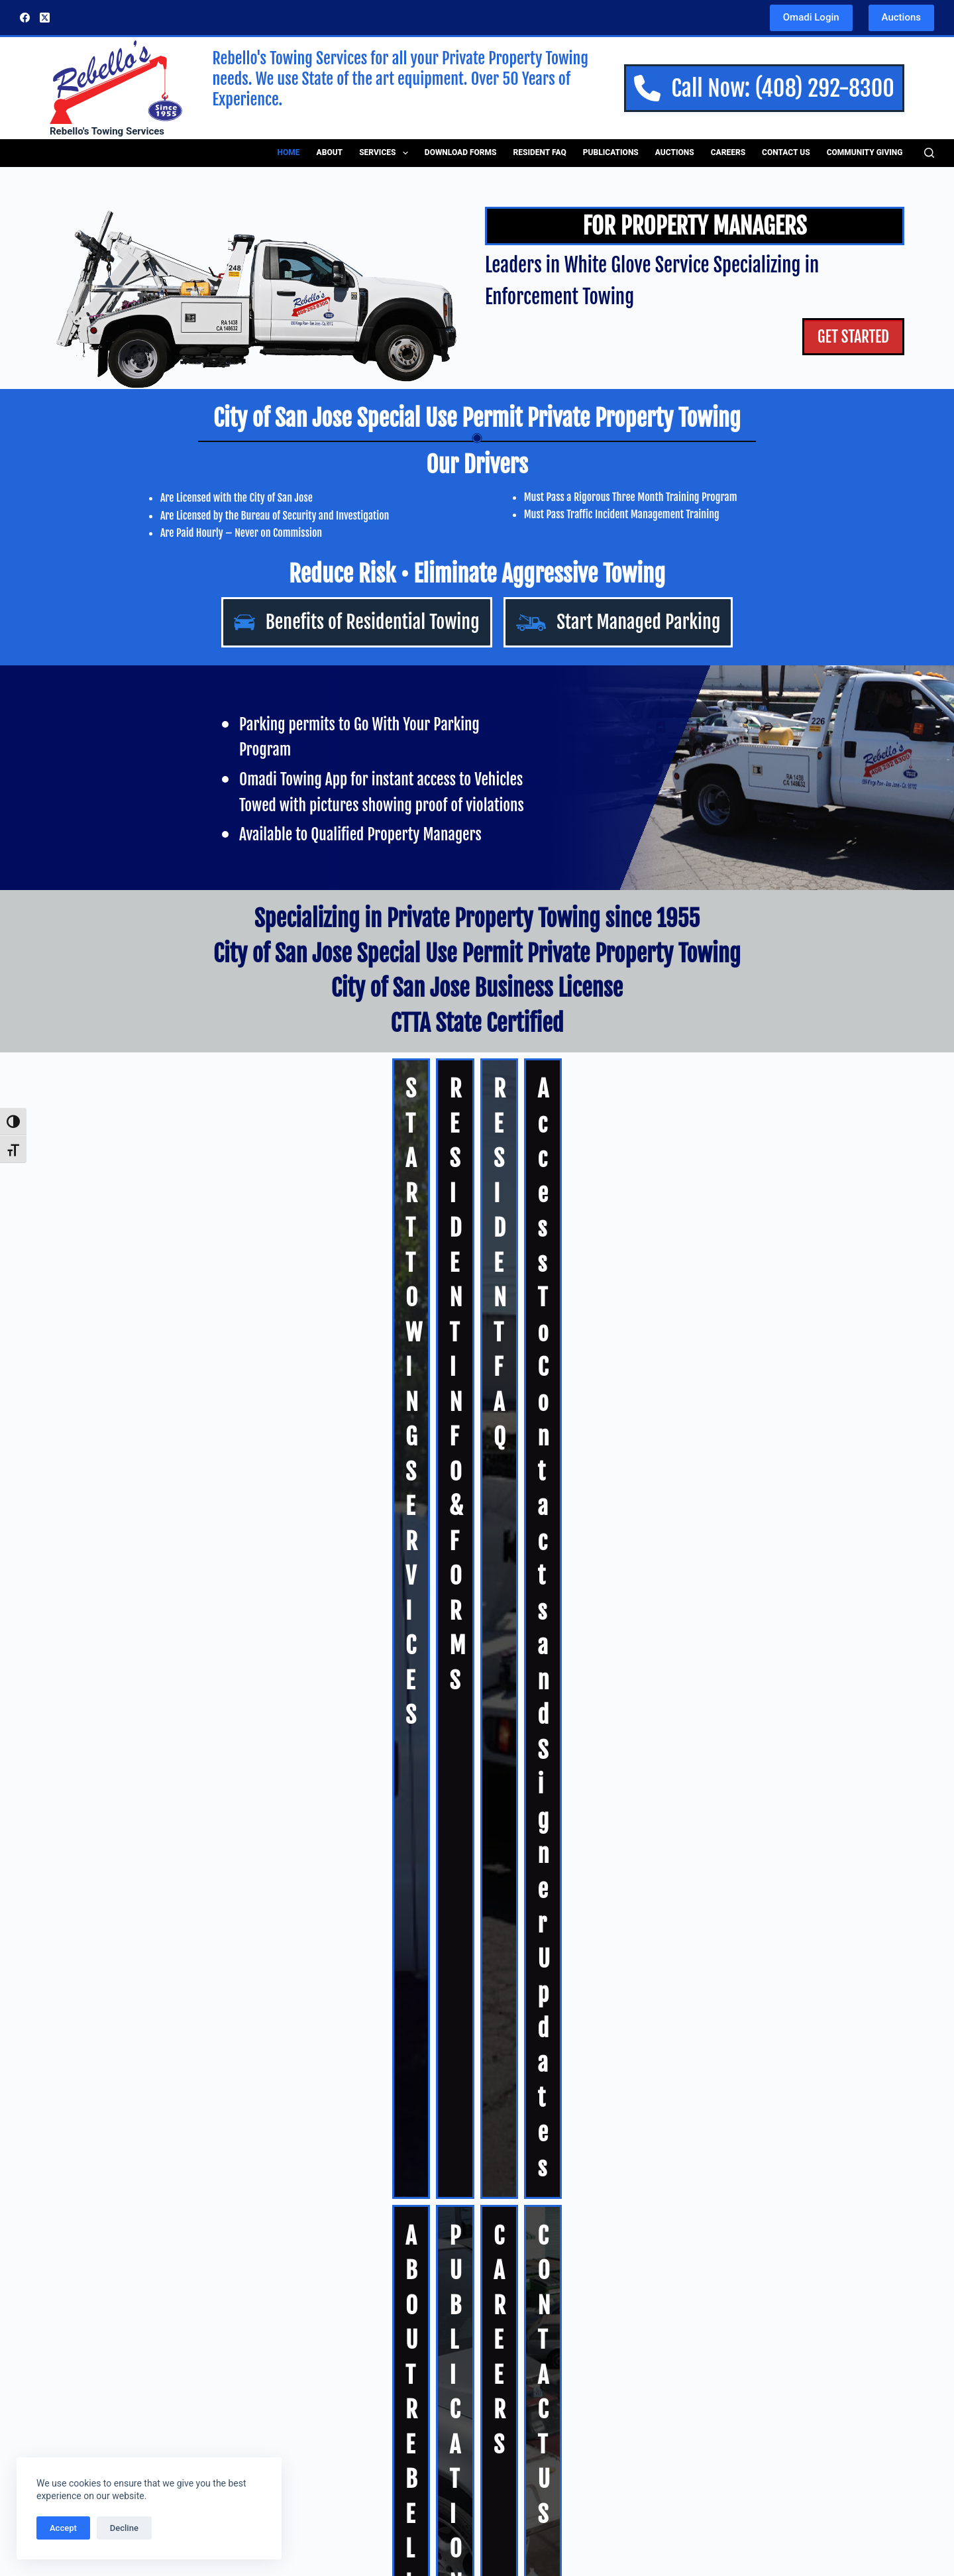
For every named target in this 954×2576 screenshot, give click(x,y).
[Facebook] (25, 18)
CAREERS (535, 1310)
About (330, 152)
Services (386, 153)
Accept (63, 2528)
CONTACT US (764, 1310)
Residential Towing (318, 2334)
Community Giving (865, 152)
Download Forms (461, 152)
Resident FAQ (539, 152)
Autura (643, 1488)
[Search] (929, 153)
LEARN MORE (63, 2431)
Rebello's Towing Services (107, 131)
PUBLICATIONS (343, 1310)
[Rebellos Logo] (116, 80)
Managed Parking (315, 2351)
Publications (611, 152)
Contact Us (786, 152)
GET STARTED (844, 339)
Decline (124, 2528)
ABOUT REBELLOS (139, 1310)
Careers (728, 152)
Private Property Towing (330, 2317)
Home (289, 152)
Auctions (901, 17)
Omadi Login (811, 17)
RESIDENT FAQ (556, 1198)
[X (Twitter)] (45, 18)
